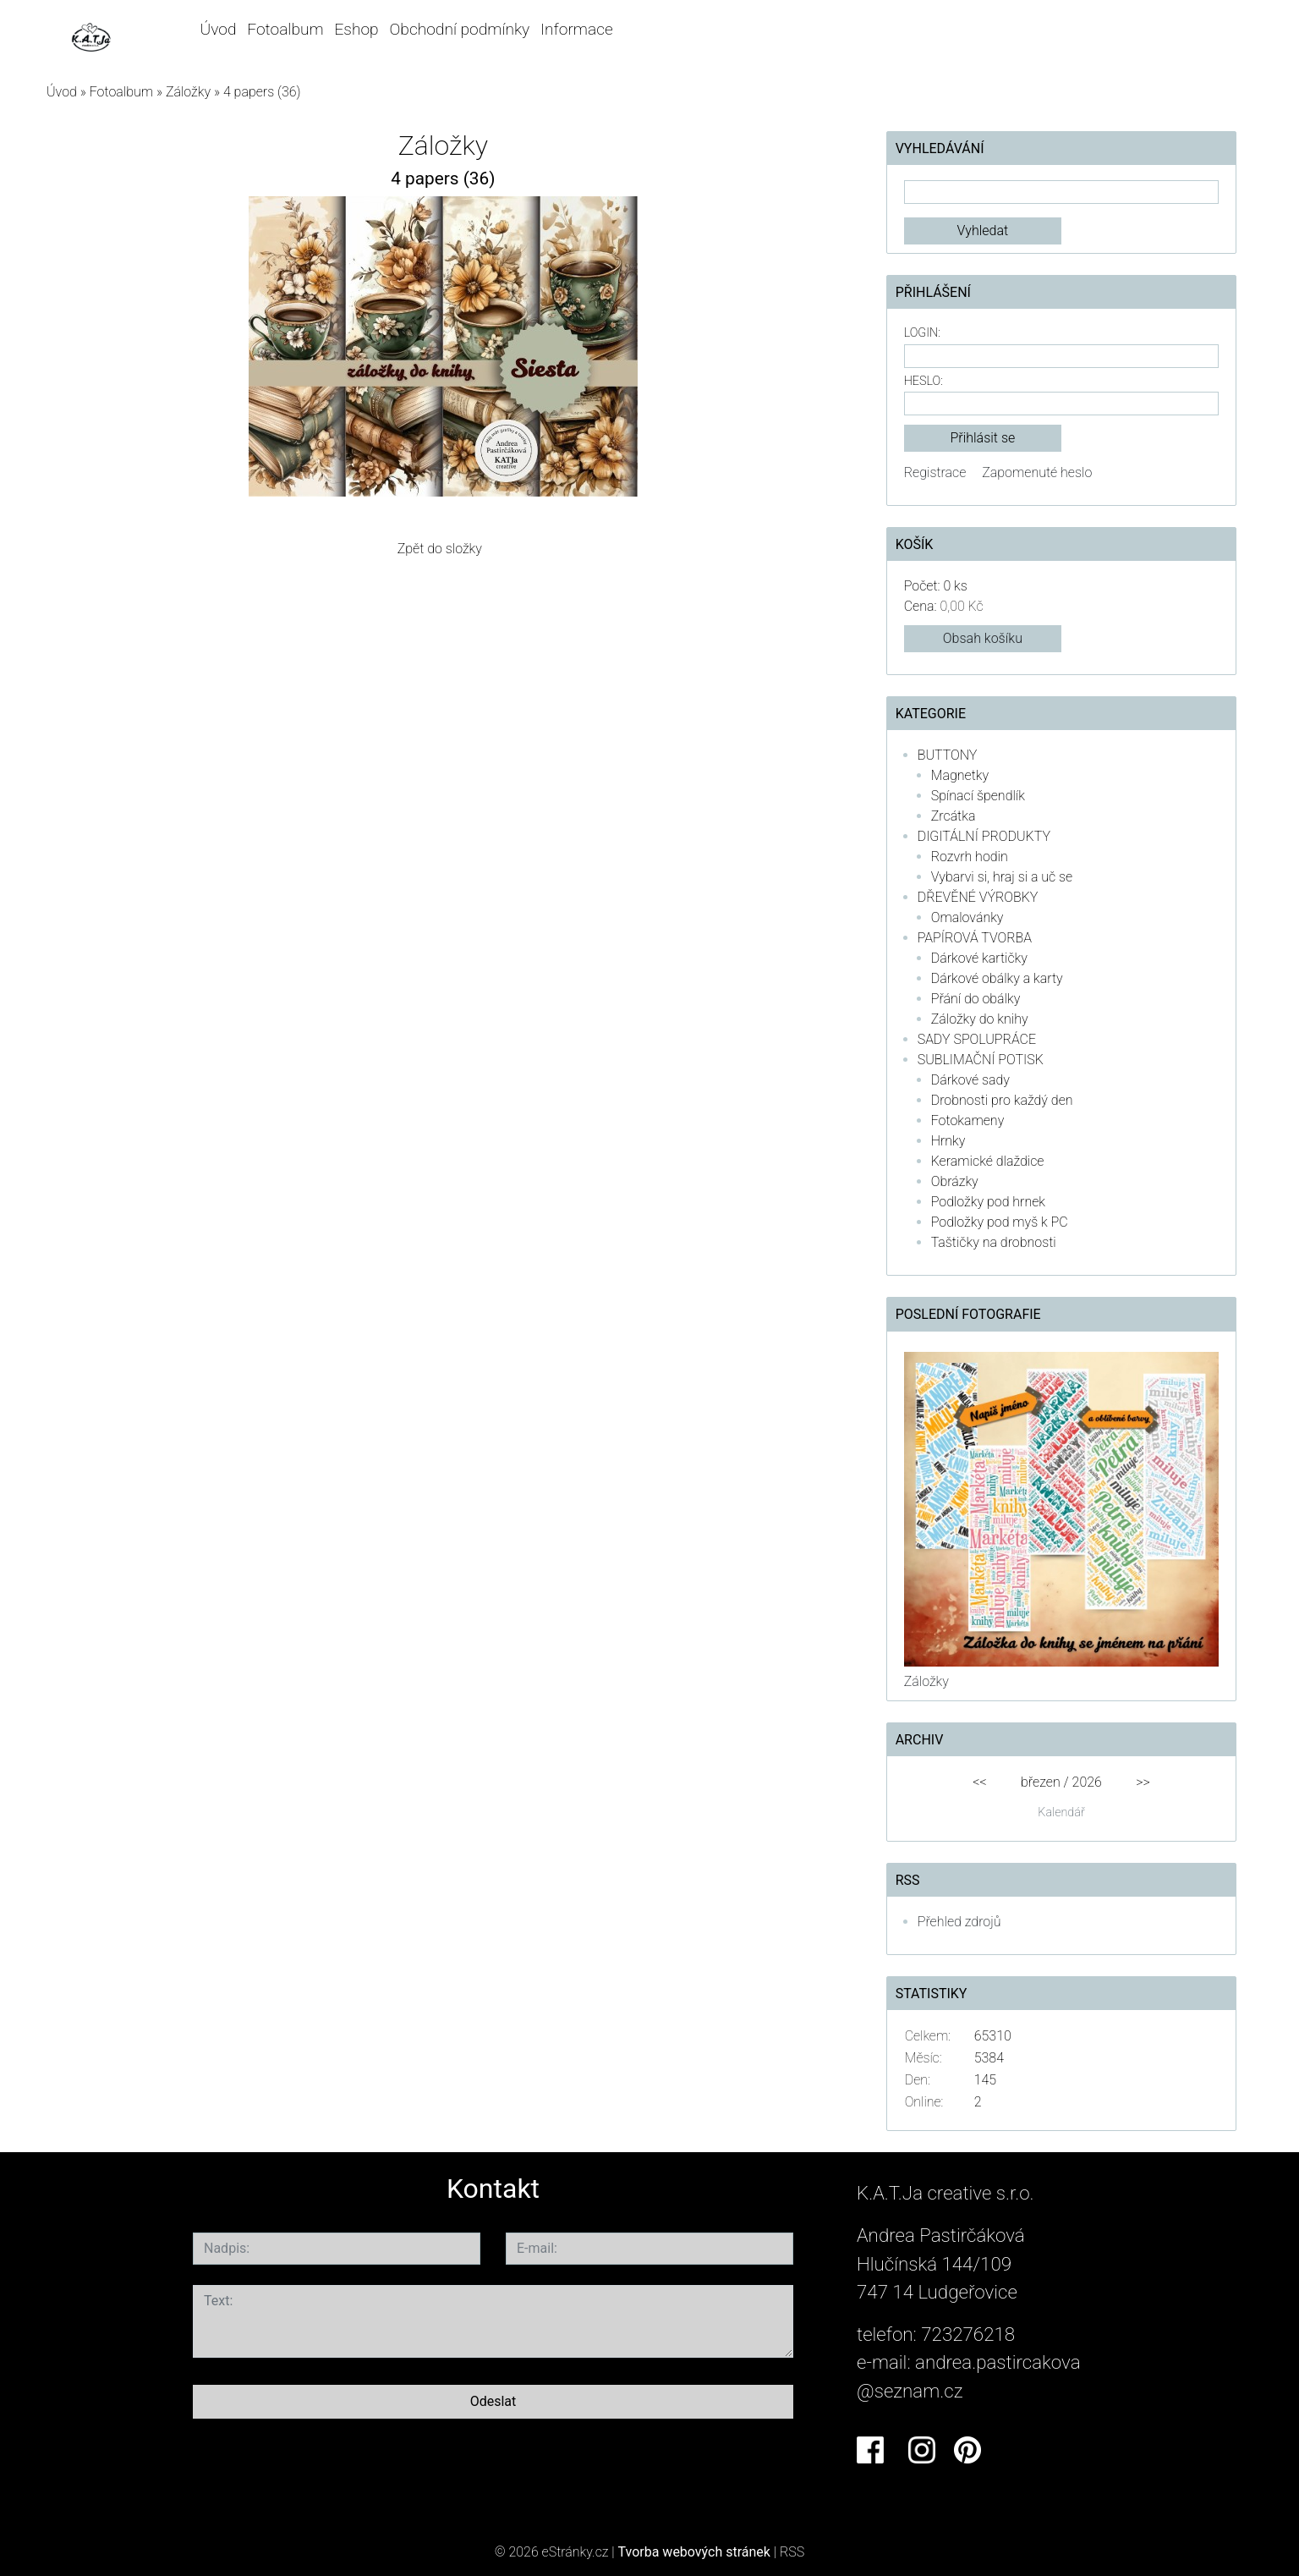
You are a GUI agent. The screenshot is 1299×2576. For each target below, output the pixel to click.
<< (979, 1782)
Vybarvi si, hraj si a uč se (1002, 877)
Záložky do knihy (979, 1019)
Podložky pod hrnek (988, 1202)
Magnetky (960, 775)
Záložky (188, 92)
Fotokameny (968, 1120)
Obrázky (954, 1181)
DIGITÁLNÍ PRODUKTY (984, 836)
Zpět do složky (439, 549)
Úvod (218, 29)
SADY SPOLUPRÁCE (977, 1039)
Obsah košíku (982, 638)
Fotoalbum (285, 29)
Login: (922, 333)
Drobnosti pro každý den (1002, 1100)
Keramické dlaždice (987, 1161)
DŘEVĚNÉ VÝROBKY (978, 897)
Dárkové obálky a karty (997, 978)
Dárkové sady (970, 1080)
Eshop (356, 29)
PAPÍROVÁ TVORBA (975, 938)
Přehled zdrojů (959, 1922)
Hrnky (948, 1141)
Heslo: (923, 381)
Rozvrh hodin (969, 857)
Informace (576, 29)
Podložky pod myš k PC (999, 1222)
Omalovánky (967, 917)
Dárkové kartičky (979, 958)
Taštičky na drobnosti (993, 1242)
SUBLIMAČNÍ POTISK (981, 1060)
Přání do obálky (976, 999)
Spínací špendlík (978, 796)
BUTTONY (948, 755)
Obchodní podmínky (459, 29)
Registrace (935, 472)
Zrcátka (953, 816)
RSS (792, 2552)
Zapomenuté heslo (1037, 472)
